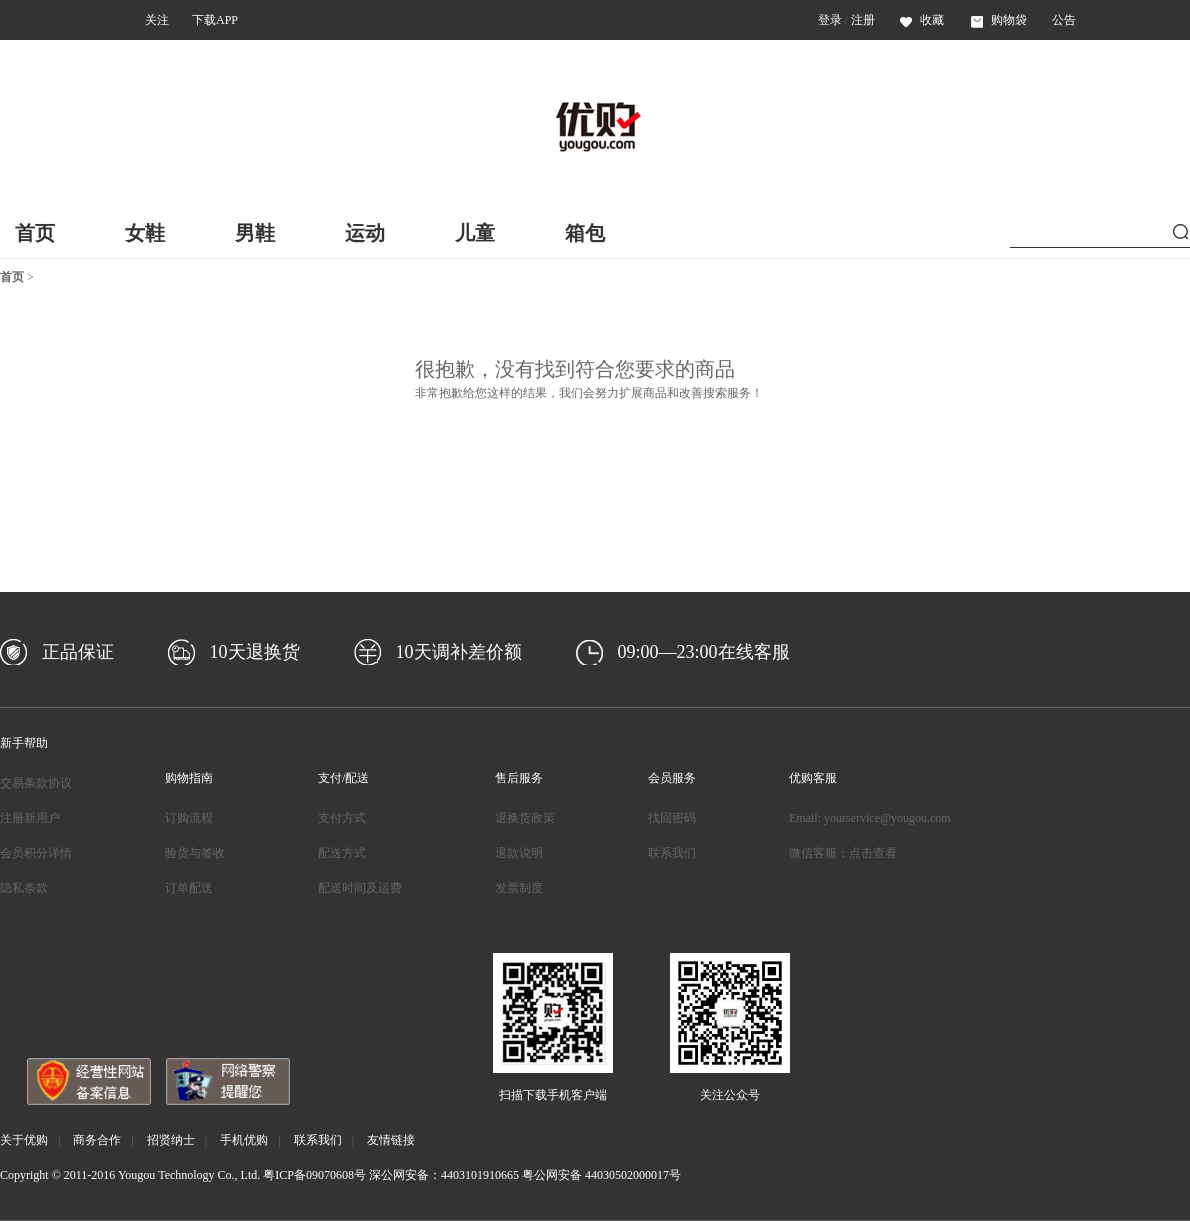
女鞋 (145, 233)
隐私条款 (24, 888)
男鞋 (255, 233)
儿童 (475, 233)
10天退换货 (255, 652)
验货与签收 (195, 853)
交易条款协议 (36, 783)
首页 (35, 233)
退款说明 (519, 853)
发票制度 (519, 888)
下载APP (215, 20)
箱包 (585, 233)
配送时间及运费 (360, 888)
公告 (1064, 20)
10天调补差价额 (459, 652)
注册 (863, 20)
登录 (830, 20)
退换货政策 (525, 818)
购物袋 (999, 20)
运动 (365, 233)
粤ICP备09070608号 (314, 1175)
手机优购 (244, 1140)
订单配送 (189, 888)
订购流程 (189, 818)
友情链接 (391, 1140)
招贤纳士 (171, 1140)
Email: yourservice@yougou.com (870, 818)
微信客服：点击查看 (843, 853)
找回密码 (672, 818)
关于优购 (24, 1140)
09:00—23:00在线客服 (704, 652)
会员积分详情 (36, 853)
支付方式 (342, 818)
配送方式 (342, 853)
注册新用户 (30, 818)
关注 (157, 20)
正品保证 (78, 652)
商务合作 (97, 1140)
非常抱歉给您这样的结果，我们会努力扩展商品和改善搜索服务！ (589, 393)
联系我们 (672, 853)
